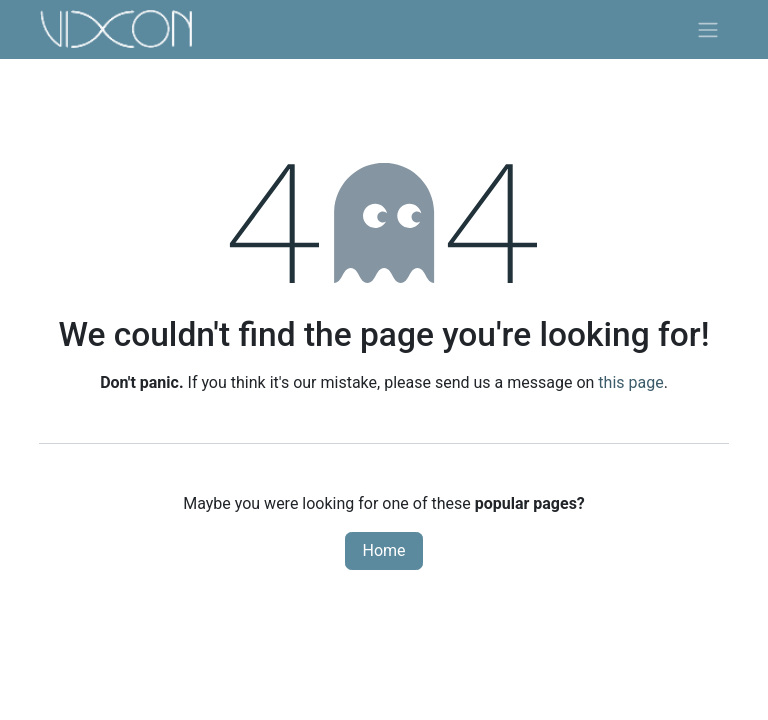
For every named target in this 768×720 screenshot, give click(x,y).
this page (630, 382)
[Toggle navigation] (708, 29)
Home (383, 550)
